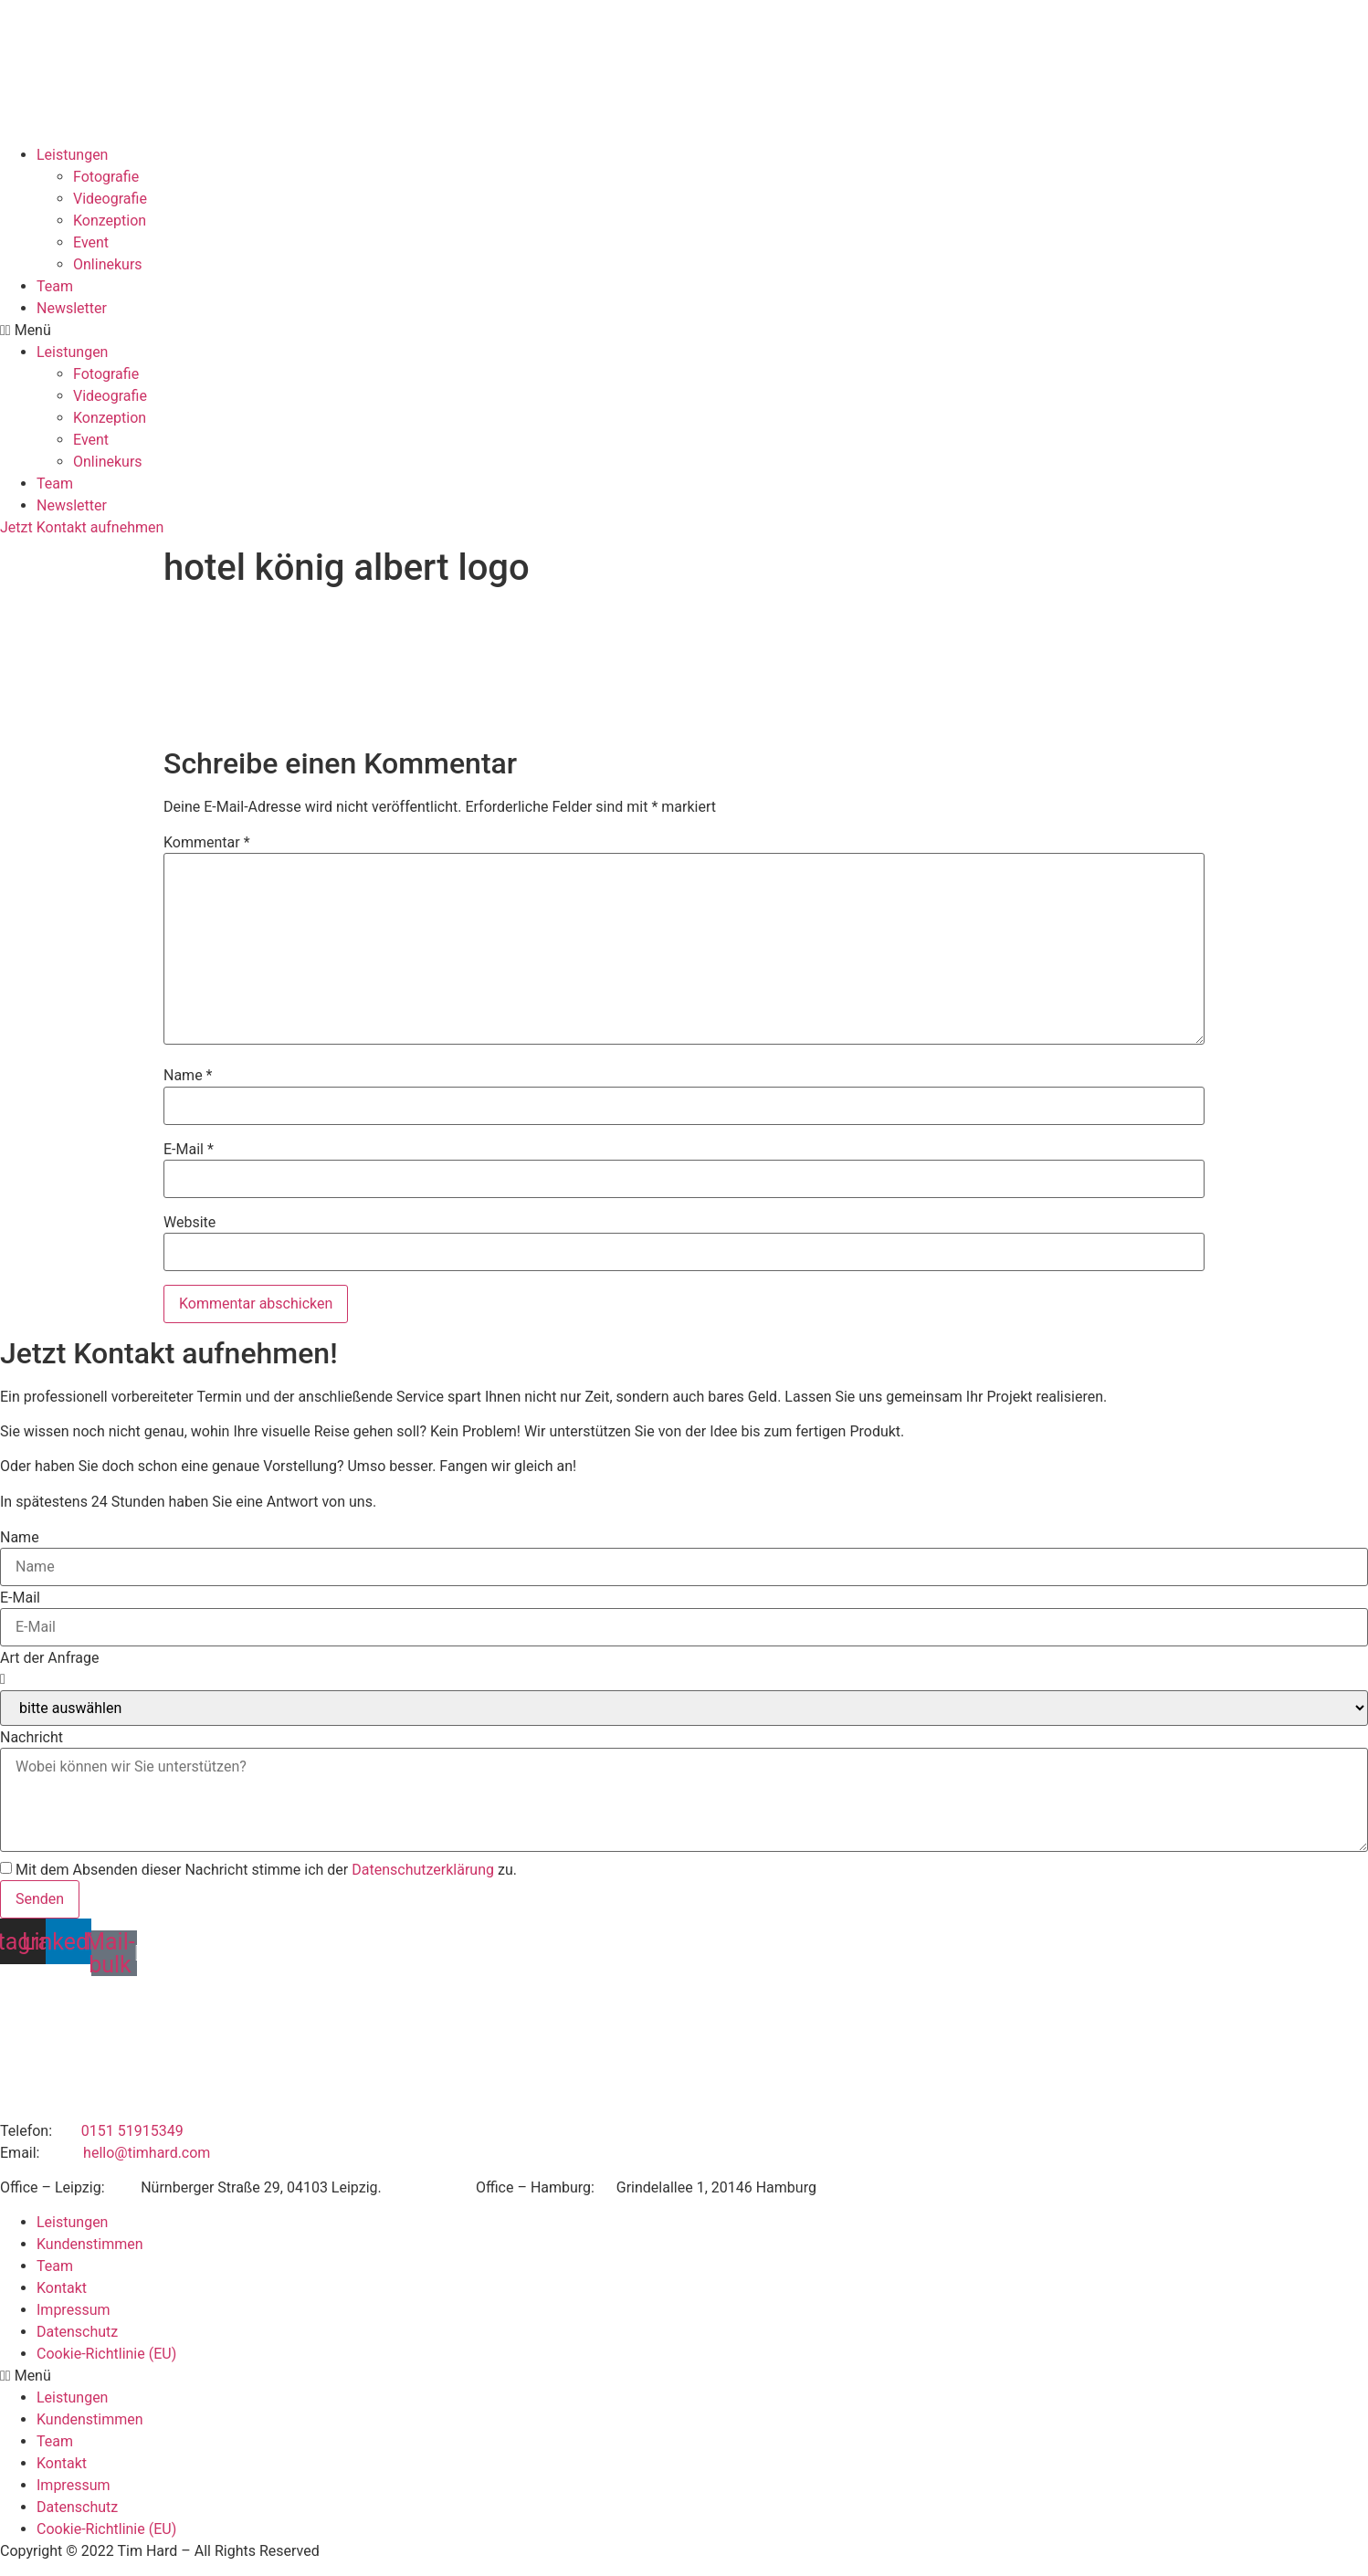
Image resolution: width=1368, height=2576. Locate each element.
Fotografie (106, 176)
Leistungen (72, 154)
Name (188, 1075)
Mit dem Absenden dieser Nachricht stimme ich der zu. (266, 1870)
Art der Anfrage (49, 1658)
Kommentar (206, 843)
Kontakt (62, 2288)
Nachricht (31, 1737)
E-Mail (188, 1149)
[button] (684, 331)
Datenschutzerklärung (423, 1869)
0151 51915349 (132, 2131)
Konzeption (109, 220)
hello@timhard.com (146, 2152)
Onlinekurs (107, 264)
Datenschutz (77, 2331)
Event (91, 242)
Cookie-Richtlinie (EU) (106, 2353)
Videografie (110, 198)
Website (189, 1222)
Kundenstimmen (90, 2244)
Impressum (73, 2309)
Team (55, 286)
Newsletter (72, 308)
